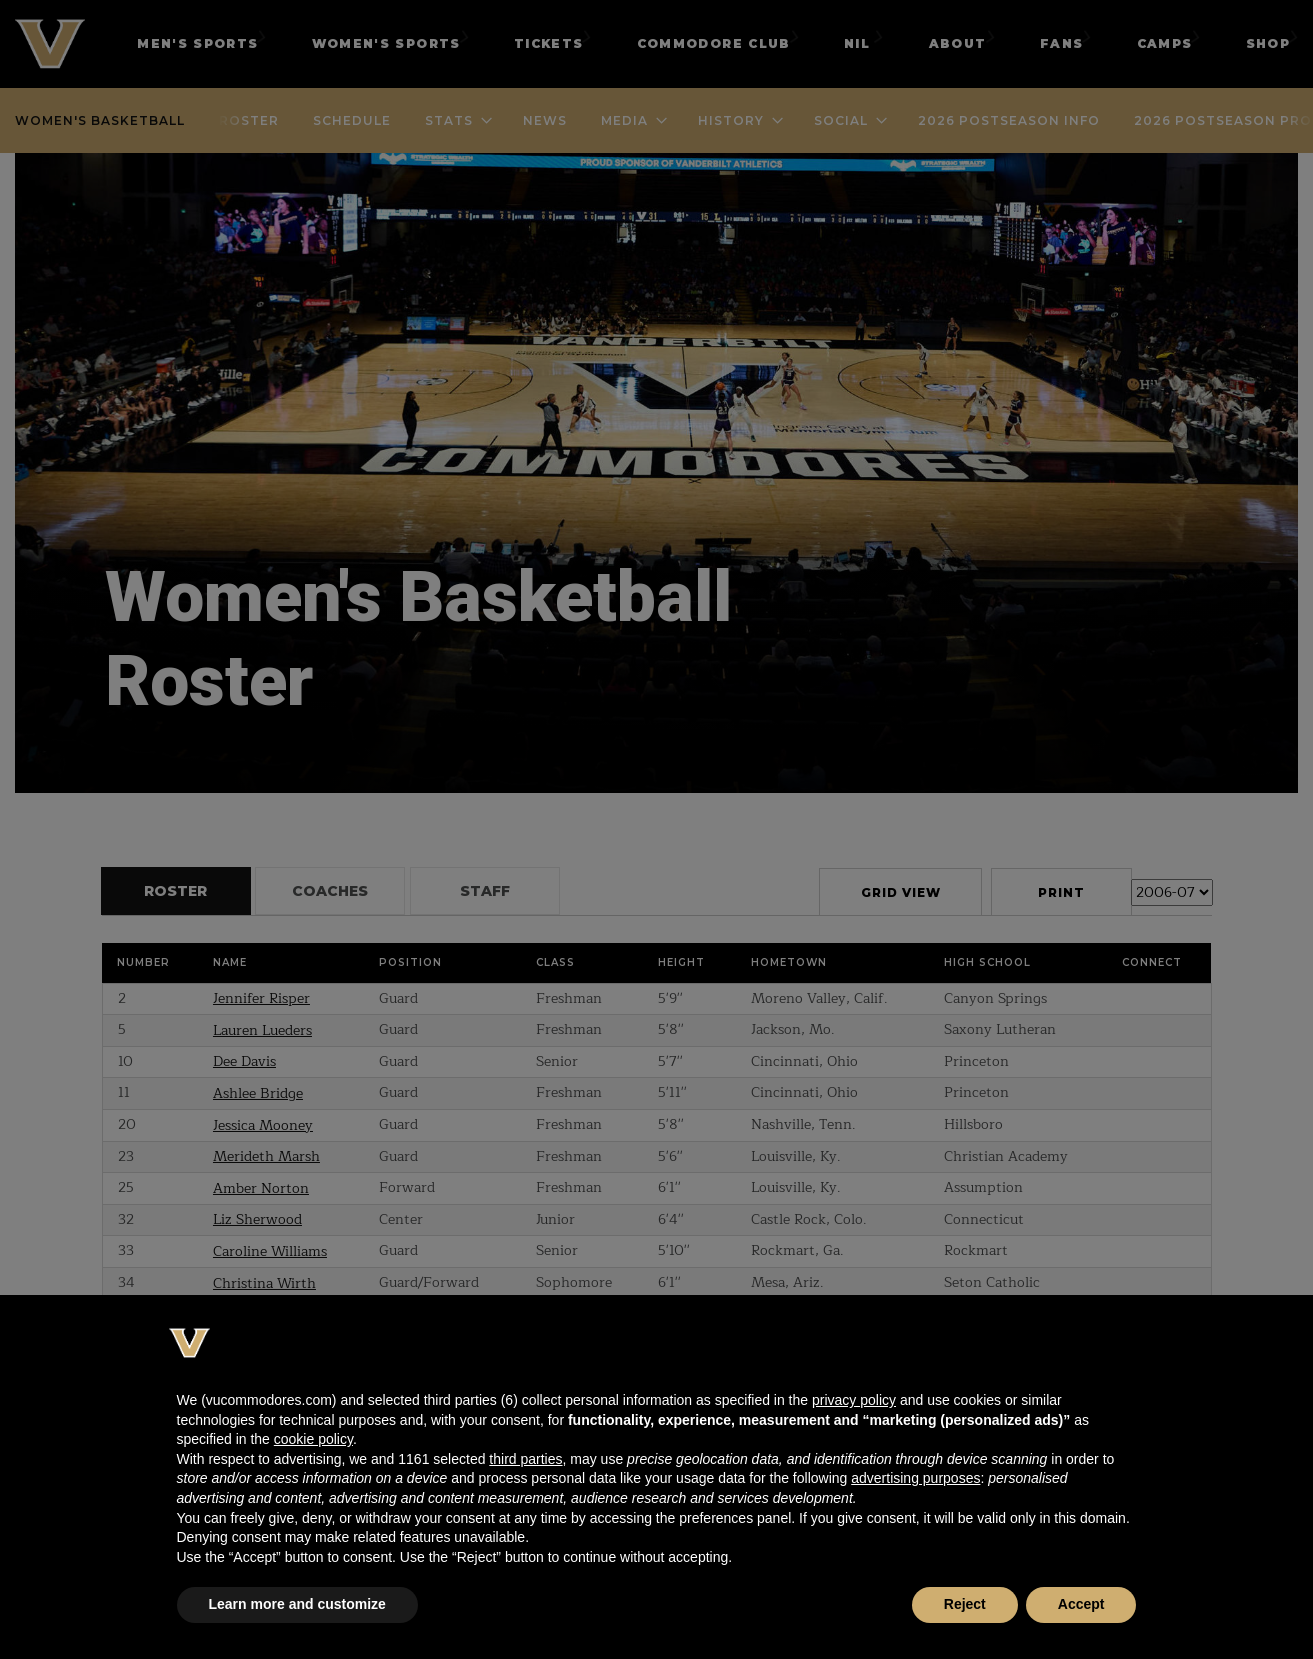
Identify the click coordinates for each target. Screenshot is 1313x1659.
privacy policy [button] (854, 1400)
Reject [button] (965, 1604)
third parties (525, 1459)
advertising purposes (915, 1478)
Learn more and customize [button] (297, 1604)
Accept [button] (1081, 1604)
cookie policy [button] (313, 1439)
